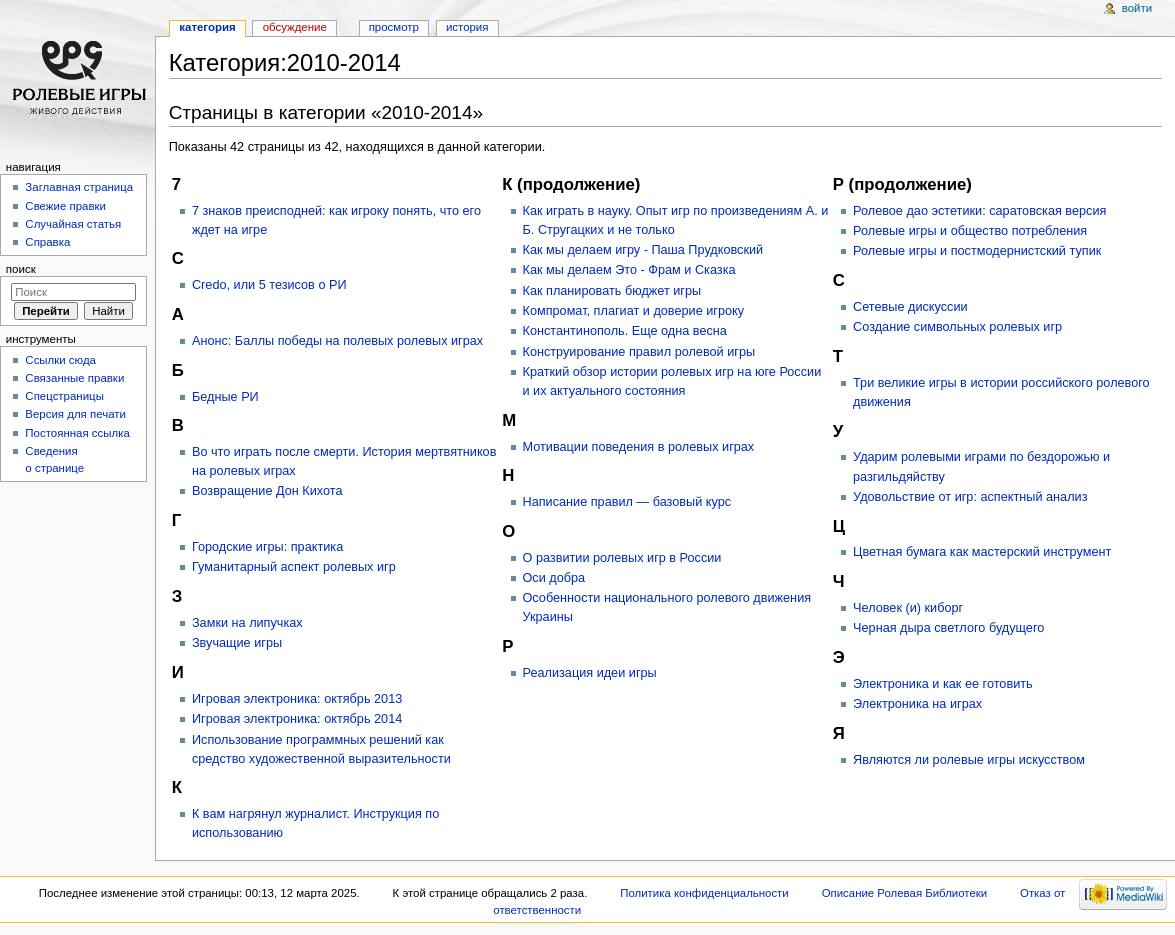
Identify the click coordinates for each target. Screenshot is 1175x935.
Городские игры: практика (267, 547)
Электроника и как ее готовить (943, 684)
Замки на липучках (247, 623)
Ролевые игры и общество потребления (970, 231)
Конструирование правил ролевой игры (639, 352)
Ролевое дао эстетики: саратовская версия (979, 211)
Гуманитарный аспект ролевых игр (294, 567)
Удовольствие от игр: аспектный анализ (970, 497)
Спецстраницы (64, 396)
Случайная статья (73, 224)
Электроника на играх (917, 704)
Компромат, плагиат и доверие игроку (634, 311)
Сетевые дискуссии (910, 307)
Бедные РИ (225, 397)
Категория (207, 27)
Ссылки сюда (60, 360)
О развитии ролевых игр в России (622, 558)
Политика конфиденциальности (704, 893)
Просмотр (394, 27)
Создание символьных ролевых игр (957, 327)
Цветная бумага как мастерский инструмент (982, 552)
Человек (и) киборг (908, 608)
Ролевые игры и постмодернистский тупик (977, 251)
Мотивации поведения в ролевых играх (639, 447)
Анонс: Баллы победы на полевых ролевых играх (337, 341)
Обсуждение (295, 27)
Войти (1137, 8)
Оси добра (554, 578)
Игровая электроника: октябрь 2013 (297, 699)
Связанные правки (74, 378)
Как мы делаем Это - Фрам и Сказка (629, 270)
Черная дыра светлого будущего (948, 628)
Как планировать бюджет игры (612, 291)
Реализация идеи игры (590, 673)
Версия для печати (75, 414)
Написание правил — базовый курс (627, 502)
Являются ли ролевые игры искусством (969, 760)
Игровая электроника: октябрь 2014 (297, 719)
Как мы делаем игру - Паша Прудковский (643, 250)
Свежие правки (65, 206)
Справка (47, 242)
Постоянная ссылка (77, 433)
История (467, 27)
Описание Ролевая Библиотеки (905, 893)
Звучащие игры (237, 643)
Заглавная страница (79, 187)
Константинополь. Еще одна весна (625, 331)
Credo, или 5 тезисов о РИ (269, 285)
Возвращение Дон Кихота (267, 491)
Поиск (21, 269)
